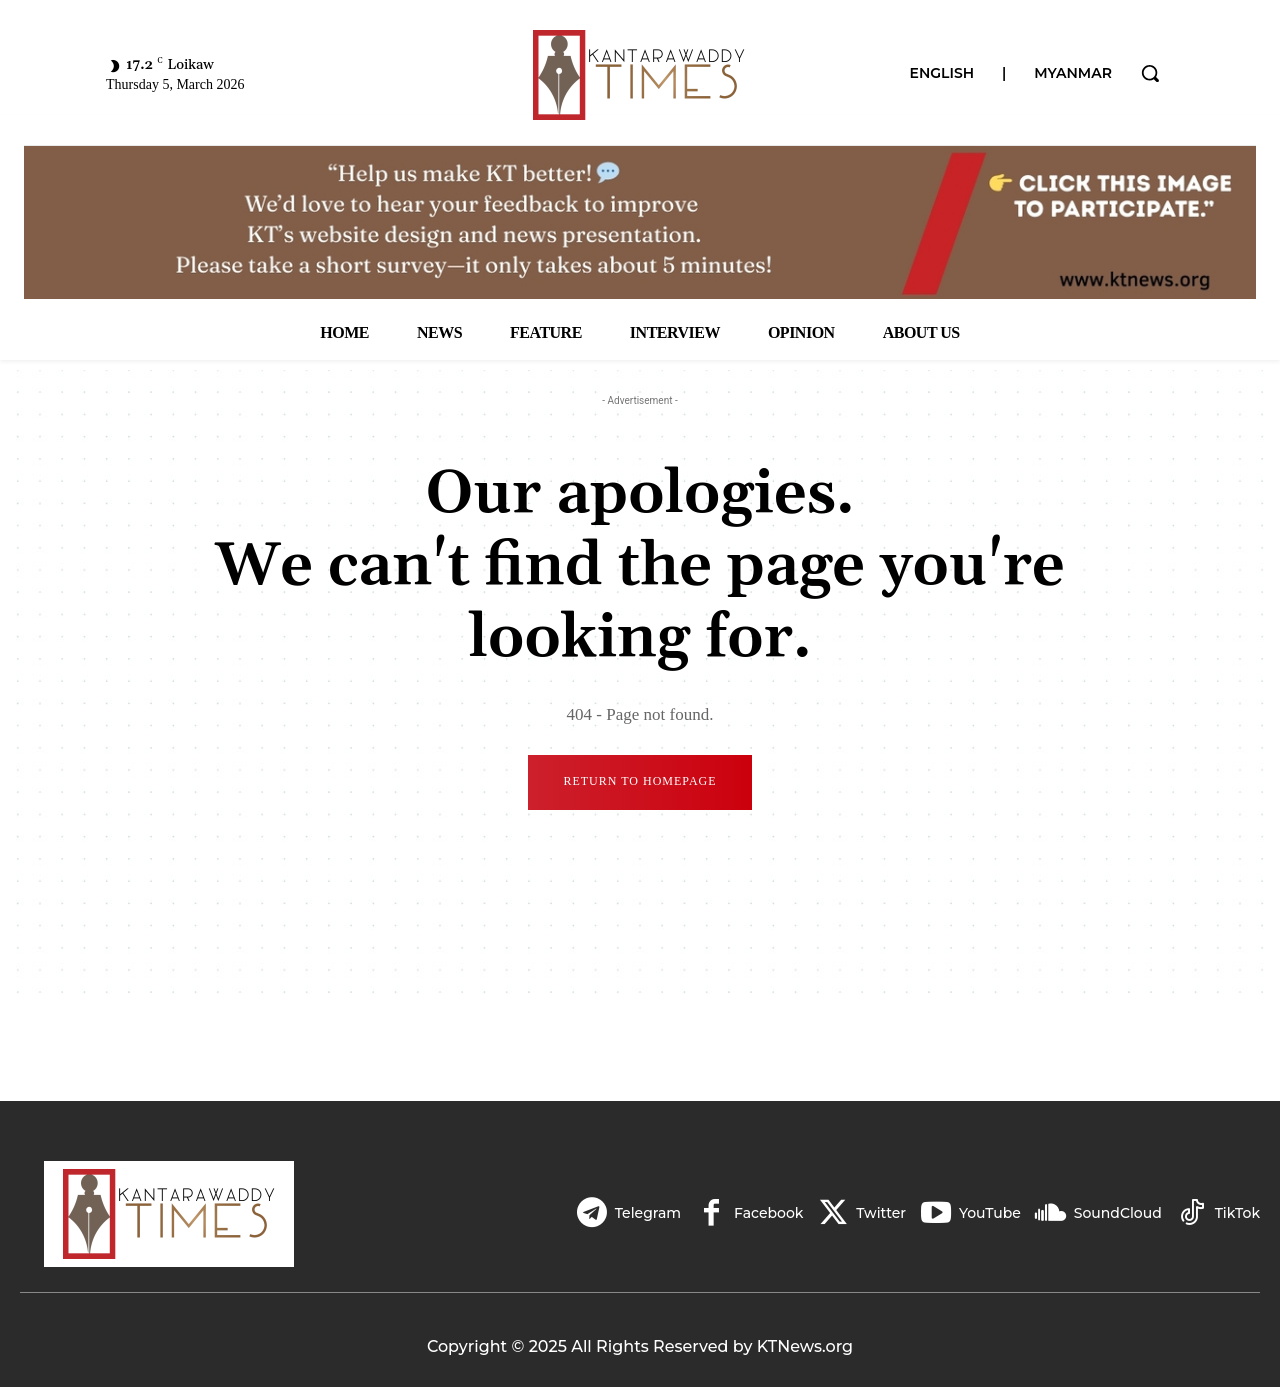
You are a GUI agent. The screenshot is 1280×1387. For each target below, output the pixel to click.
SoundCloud (1118, 1213)
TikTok (1237, 1213)
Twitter (881, 1213)
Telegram (647, 1213)
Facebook (768, 1213)
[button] (1150, 73)
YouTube (990, 1213)
